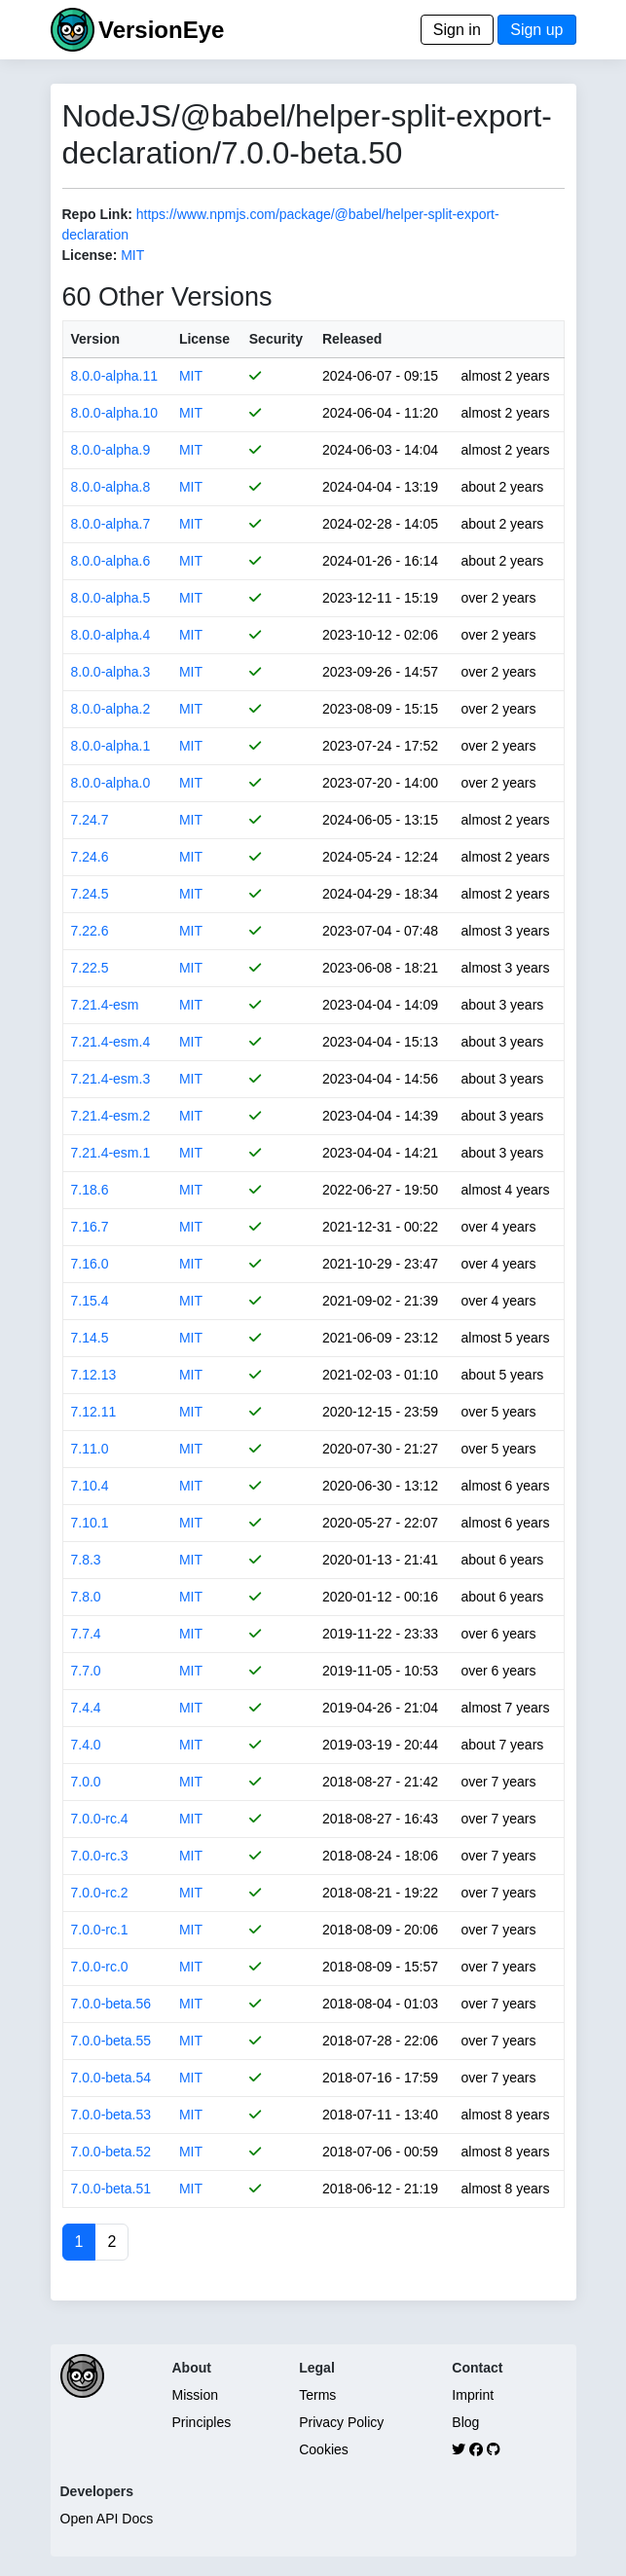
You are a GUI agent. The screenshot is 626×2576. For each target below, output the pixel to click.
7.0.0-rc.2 (100, 1892)
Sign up (536, 29)
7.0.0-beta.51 (111, 2188)
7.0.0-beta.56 (111, 2003)
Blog (465, 2422)
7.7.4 (86, 1633)
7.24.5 (90, 894)
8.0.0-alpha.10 (115, 413)
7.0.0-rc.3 (100, 1855)
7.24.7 (90, 820)
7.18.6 (90, 1189)
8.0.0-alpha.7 (111, 524)
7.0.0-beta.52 (111, 2151)
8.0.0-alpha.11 (115, 376)
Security (276, 339)
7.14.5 (90, 1337)
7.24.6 (90, 857)
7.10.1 (90, 1522)
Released (352, 339)
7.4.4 (86, 1707)
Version (96, 339)
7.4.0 (86, 1744)
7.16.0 (90, 1263)
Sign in (457, 29)
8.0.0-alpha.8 (111, 487)
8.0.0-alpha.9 (111, 450)
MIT (132, 255)
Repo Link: (97, 214)
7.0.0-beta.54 (111, 2077)
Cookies (324, 2449)
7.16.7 (90, 1226)
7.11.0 (90, 1448)
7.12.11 (94, 1411)
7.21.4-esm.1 (111, 1152)
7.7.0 (86, 1670)
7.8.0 (86, 1596)
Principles (202, 2422)
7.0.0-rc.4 (100, 1818)
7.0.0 (86, 1781)
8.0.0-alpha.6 (111, 561)
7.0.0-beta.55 (111, 2040)
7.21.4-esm (105, 1004)
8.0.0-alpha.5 (111, 598)
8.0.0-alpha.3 (111, 672)
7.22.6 (90, 930)
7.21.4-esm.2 (111, 1115)
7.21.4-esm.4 (111, 1041)
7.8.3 (86, 1559)
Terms (317, 2395)
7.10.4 (90, 1485)
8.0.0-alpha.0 (111, 783)
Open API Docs (107, 2518)
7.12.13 (94, 1374)
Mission (195, 2395)
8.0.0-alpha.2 (111, 709)
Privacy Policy (341, 2422)
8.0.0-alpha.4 (111, 635)
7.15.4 (90, 1300)
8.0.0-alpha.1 (111, 746)
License (204, 339)
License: (90, 255)
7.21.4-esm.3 (111, 1078)
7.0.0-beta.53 (111, 2114)
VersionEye (161, 30)
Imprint (473, 2395)
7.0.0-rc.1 (100, 1929)
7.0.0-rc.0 (100, 1966)
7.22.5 (90, 967)
